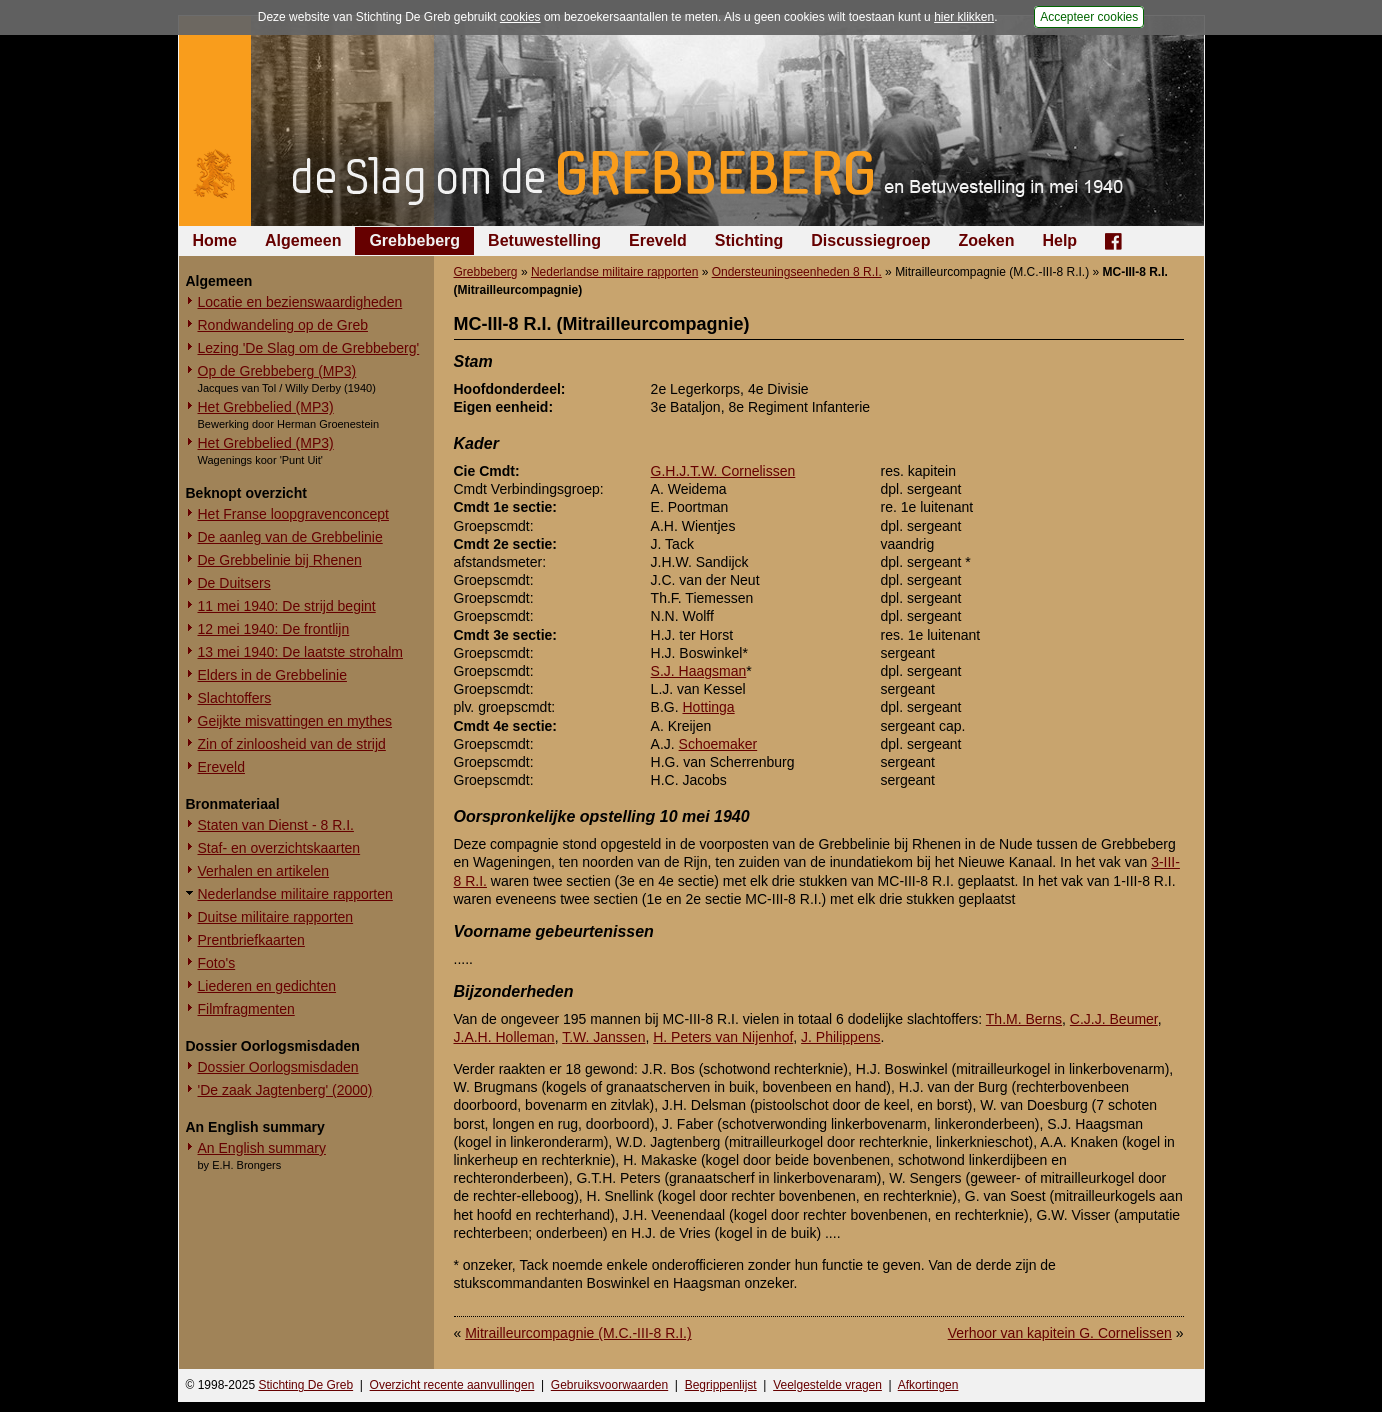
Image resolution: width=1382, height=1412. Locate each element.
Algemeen (303, 240)
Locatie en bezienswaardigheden (300, 302)
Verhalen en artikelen (264, 871)
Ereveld (658, 240)
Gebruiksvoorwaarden (609, 1385)
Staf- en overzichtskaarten (279, 848)
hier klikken (964, 17)
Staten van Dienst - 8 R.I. (276, 825)
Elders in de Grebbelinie (272, 675)
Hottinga (709, 707)
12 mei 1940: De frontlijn (274, 629)
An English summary (262, 1148)
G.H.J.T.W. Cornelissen (723, 471)
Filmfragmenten (246, 1009)
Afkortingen (928, 1385)
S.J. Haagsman (699, 671)
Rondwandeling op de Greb (283, 325)
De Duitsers (234, 583)
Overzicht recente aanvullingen (452, 1385)
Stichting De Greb (305, 1385)
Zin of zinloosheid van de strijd (292, 744)
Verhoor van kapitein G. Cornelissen (1060, 1333)
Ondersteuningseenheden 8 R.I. (797, 272)
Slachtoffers (235, 698)
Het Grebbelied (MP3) (266, 407)
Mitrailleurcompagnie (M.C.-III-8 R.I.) (578, 1333)
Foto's (217, 963)
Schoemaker (718, 744)
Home (215, 240)
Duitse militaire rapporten (276, 917)
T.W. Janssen (603, 1037)
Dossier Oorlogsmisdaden (278, 1067)
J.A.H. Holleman (504, 1037)
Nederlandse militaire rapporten (295, 894)
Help (1059, 240)
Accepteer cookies (1089, 17)
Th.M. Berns (1024, 1019)
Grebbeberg (414, 240)
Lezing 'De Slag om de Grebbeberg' (309, 348)
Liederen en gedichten (267, 986)
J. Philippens (840, 1037)
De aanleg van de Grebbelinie (290, 537)
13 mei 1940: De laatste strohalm (300, 652)
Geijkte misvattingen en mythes (295, 721)
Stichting (749, 240)
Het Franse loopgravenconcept (293, 514)
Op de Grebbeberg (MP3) (277, 371)
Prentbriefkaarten (251, 940)
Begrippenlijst (721, 1385)
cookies (520, 17)
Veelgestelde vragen (827, 1385)
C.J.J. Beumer (1114, 1019)
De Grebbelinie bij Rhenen (280, 560)
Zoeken (986, 240)
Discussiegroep (870, 240)
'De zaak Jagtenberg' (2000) (285, 1090)
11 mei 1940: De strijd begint (287, 606)
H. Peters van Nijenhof (723, 1037)
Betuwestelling (544, 240)
